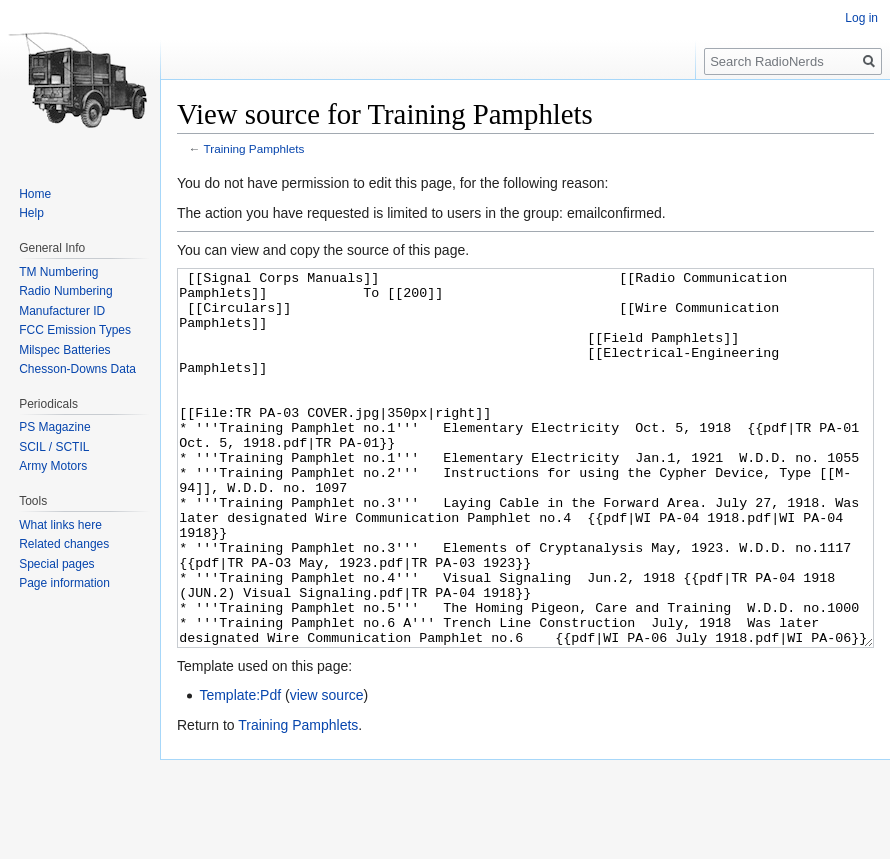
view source (327, 770)
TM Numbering (58, 272)
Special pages (56, 564)
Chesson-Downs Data (77, 369)
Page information (64, 583)
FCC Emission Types (75, 330)
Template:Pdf (240, 770)
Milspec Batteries (64, 350)
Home (35, 194)
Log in (861, 18)
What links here (60, 525)
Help (31, 213)
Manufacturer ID (62, 311)
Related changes (64, 544)
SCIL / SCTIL (54, 447)
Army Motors (53, 466)
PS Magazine (54, 427)
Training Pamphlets (254, 148)
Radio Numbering (65, 291)
